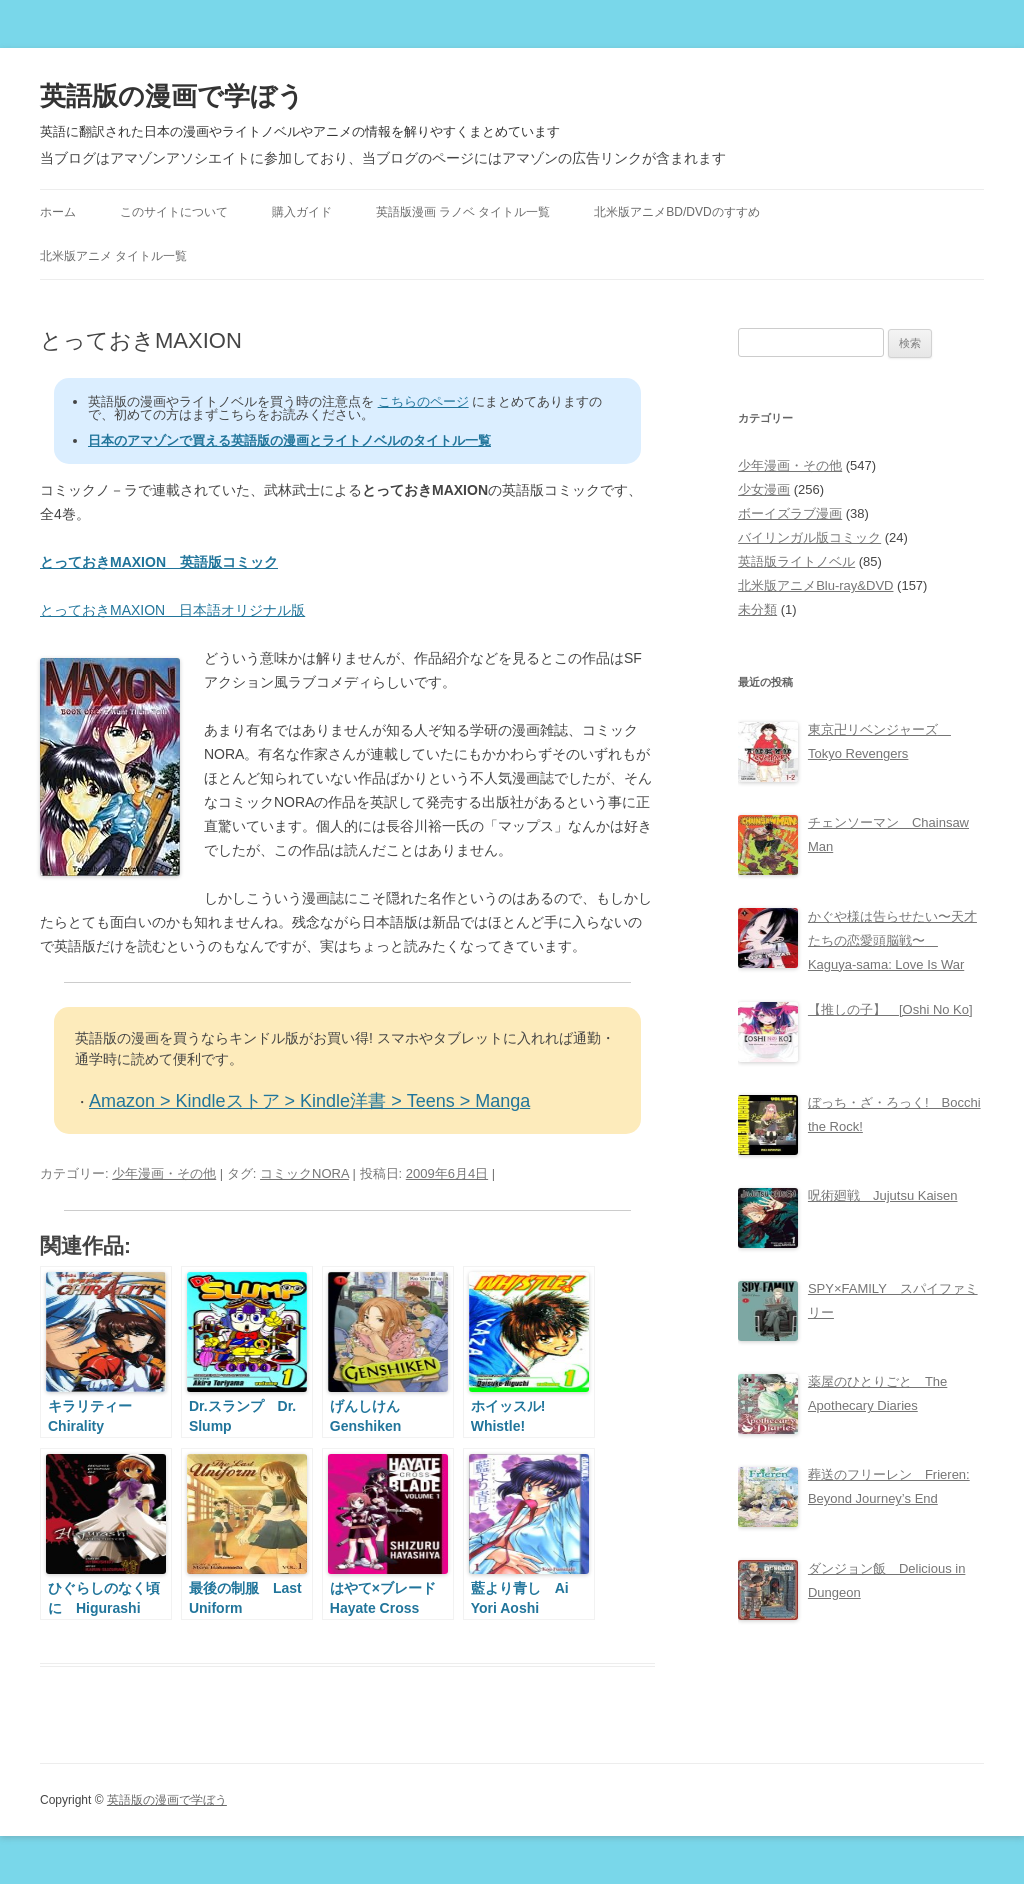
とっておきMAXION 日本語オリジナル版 (172, 610)
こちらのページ (423, 401)
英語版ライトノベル (796, 561)
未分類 (757, 609)
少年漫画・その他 (164, 1173)
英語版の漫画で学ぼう (172, 96)
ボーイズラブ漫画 (790, 513)
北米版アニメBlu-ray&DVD (815, 585)
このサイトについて (174, 212)
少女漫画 (764, 489)
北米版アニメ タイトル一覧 (113, 256)
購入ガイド (302, 212)
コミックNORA (304, 1173)
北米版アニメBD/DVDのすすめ (676, 212)
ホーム (58, 212)
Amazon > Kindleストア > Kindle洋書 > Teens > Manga (309, 1101)
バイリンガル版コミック (809, 537)
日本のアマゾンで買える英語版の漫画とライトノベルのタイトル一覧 (289, 440)
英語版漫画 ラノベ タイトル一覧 (463, 212)
